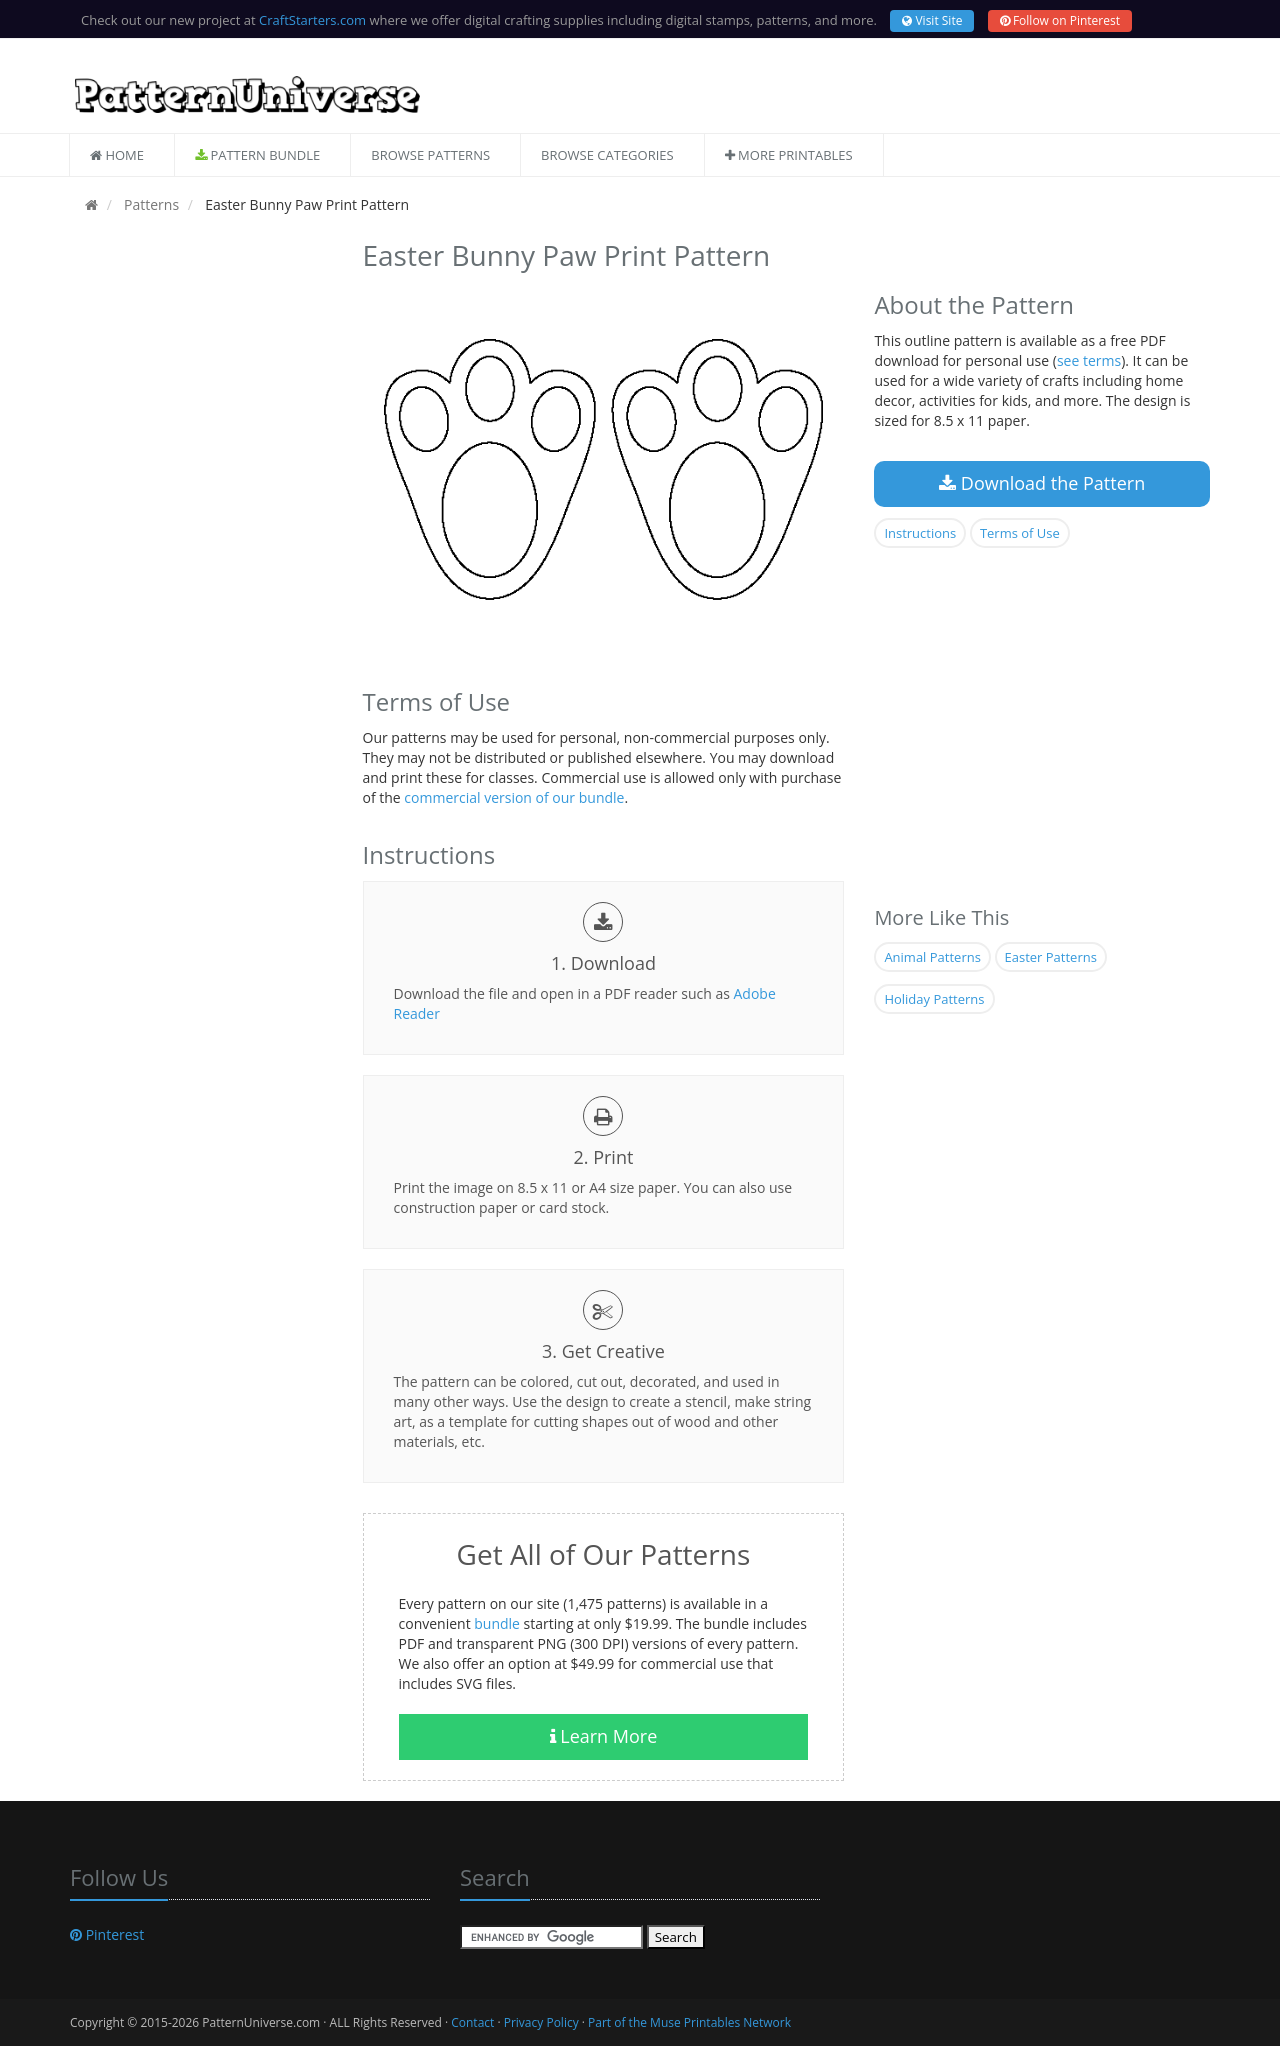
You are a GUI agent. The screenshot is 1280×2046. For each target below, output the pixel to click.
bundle (497, 1623)
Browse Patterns (430, 155)
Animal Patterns (932, 957)
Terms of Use (1020, 533)
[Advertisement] (201, 533)
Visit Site (932, 20)
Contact (472, 2022)
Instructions (920, 533)
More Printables (789, 155)
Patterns (149, 204)
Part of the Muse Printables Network (689, 2022)
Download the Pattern (1042, 483)
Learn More (604, 1736)
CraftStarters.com (312, 20)
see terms (1089, 360)
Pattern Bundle (257, 155)
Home (117, 155)
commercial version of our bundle (514, 797)
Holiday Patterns (934, 999)
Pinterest (107, 1934)
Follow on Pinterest (1060, 20)
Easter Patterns (1051, 957)
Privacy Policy (541, 2022)
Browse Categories (607, 155)
